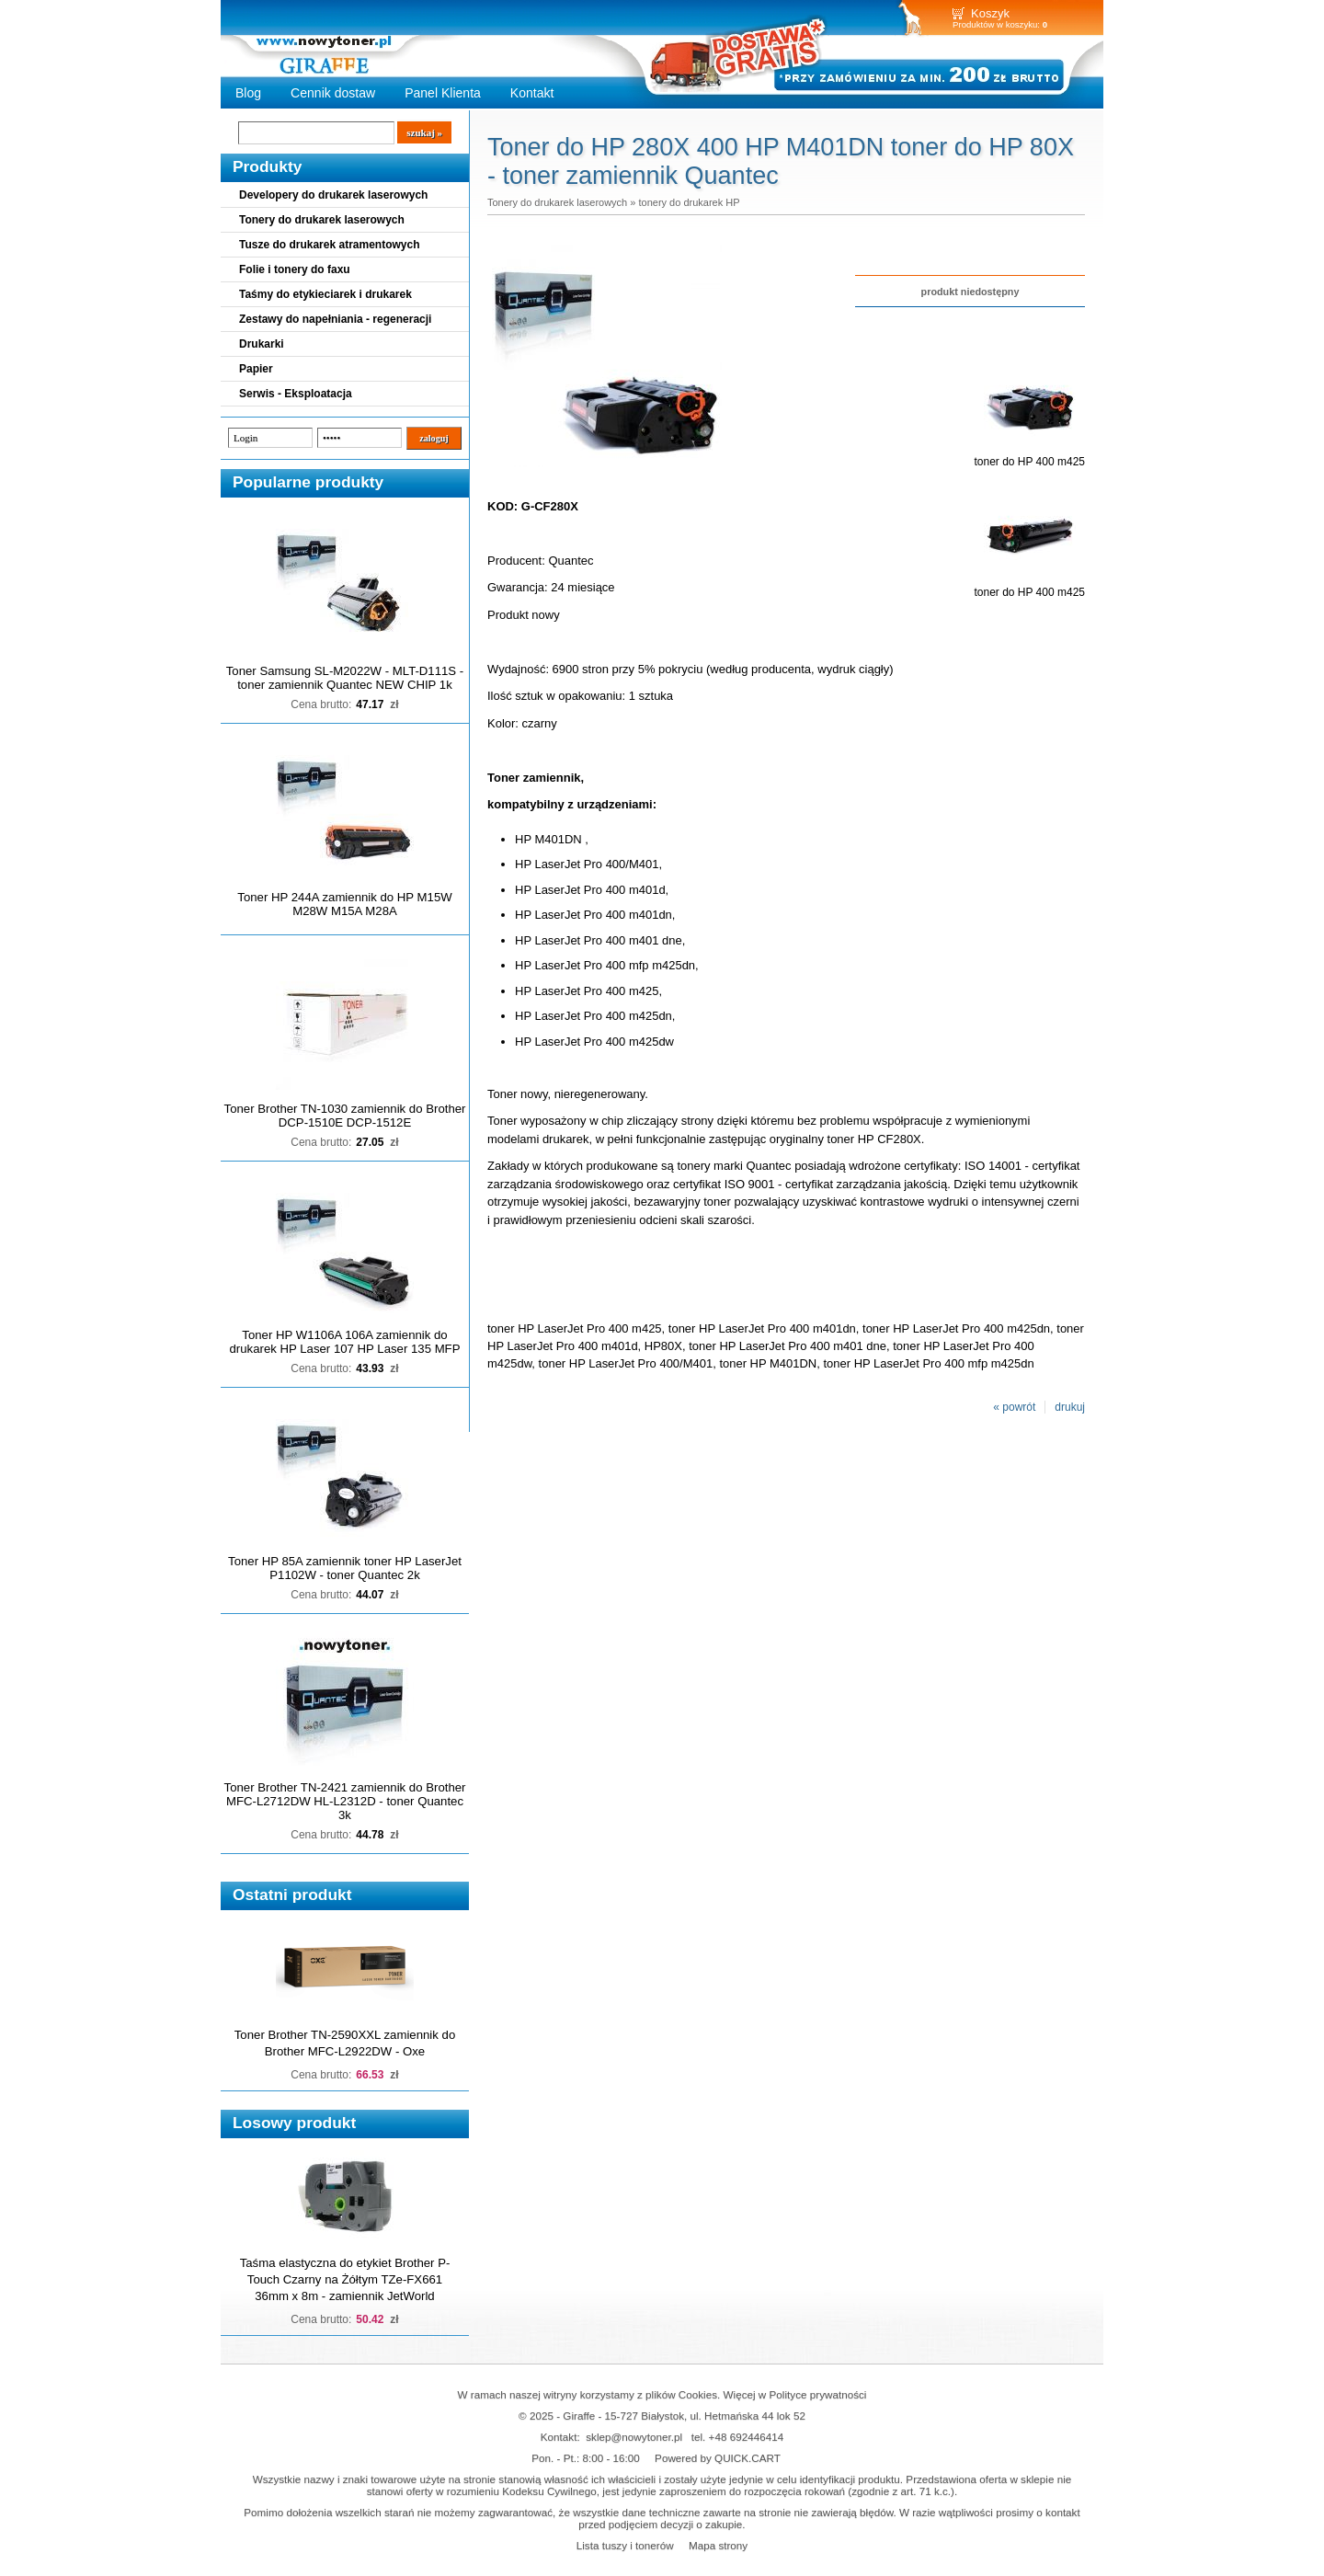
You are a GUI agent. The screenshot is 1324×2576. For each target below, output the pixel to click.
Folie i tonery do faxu (294, 269)
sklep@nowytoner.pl (634, 2437)
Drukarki (261, 344)
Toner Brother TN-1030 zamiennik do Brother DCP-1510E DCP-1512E (345, 1115)
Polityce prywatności (818, 2394)
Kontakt (532, 93)
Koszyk (990, 13)
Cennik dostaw (333, 93)
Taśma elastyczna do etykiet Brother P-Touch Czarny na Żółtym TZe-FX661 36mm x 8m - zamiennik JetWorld (345, 2279)
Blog (248, 93)
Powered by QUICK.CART (718, 2458)
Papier (256, 368)
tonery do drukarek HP (688, 202)
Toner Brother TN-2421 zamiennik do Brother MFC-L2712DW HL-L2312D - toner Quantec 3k (345, 1801)
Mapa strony (718, 2545)
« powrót (1014, 1407)
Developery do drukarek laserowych (333, 195)
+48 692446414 (746, 2437)
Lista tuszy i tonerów (625, 2545)
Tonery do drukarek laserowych (322, 219)
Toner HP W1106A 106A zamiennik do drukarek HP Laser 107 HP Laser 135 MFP (345, 1342)
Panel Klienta (443, 93)
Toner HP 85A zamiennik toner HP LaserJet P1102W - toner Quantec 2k (345, 1568)
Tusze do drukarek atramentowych (329, 244)
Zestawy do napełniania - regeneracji (335, 319)
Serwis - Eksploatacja (295, 393)
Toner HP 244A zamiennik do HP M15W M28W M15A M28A (344, 904)
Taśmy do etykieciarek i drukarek (325, 294)
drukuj (1070, 1407)
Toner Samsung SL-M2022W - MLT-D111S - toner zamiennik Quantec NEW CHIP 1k (344, 678)
